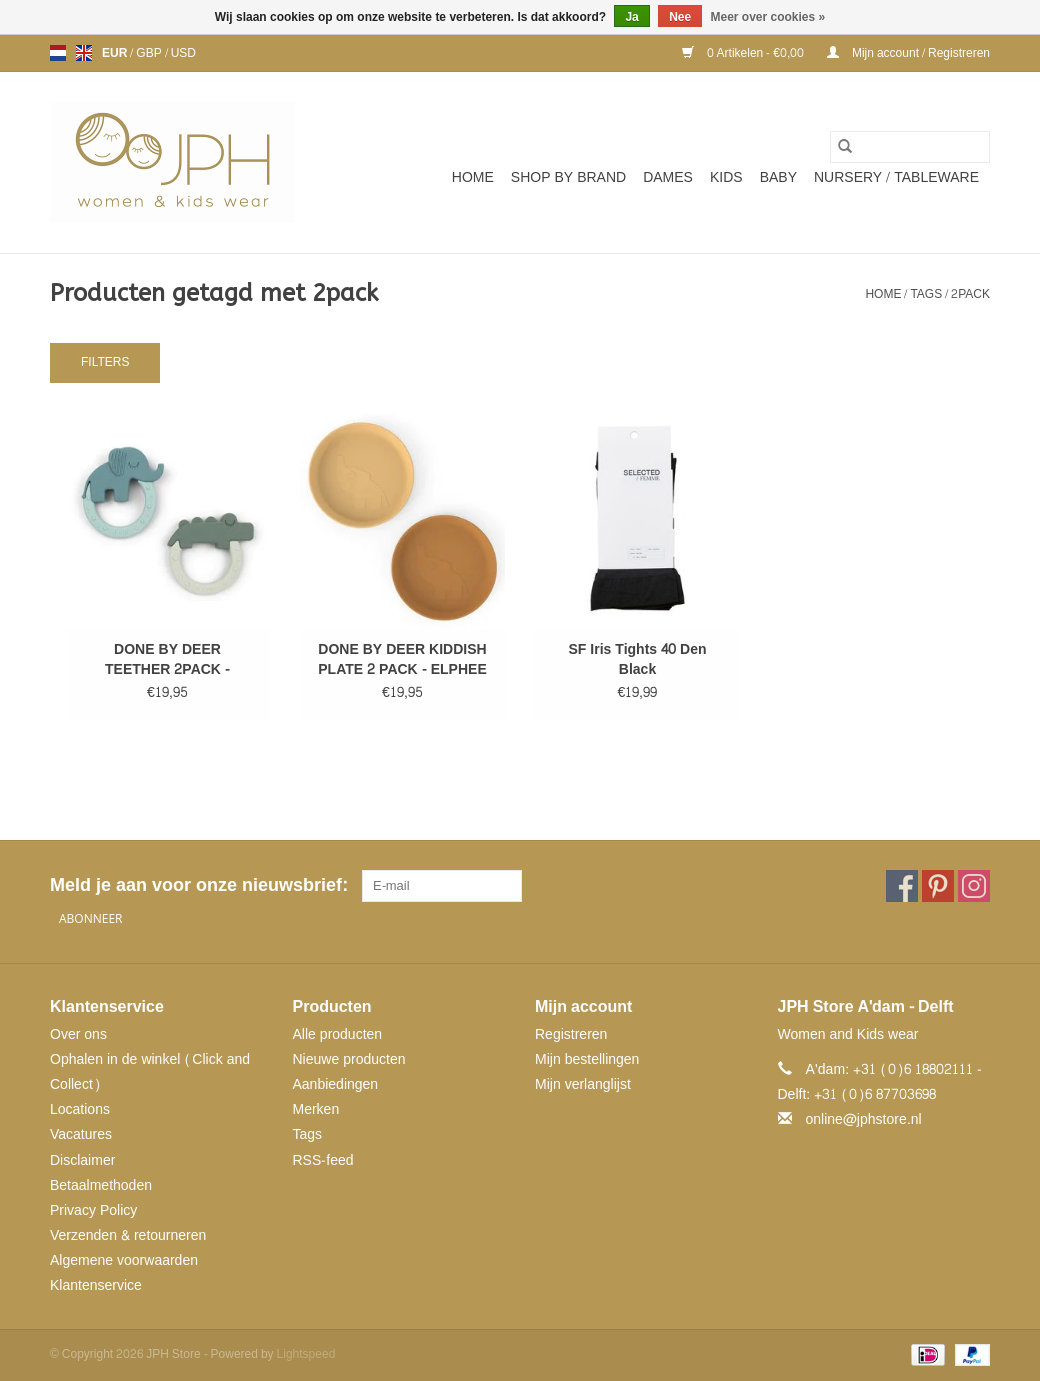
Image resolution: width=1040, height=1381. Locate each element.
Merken (316, 1109)
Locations (80, 1109)
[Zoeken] (910, 147)
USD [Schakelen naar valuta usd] (183, 53)
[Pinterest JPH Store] (938, 886)
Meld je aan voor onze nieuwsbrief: (198, 885)
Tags (926, 294)
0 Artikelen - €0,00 (744, 53)
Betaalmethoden (101, 1185)
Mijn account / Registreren (908, 53)
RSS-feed (323, 1160)
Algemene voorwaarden (124, 1260)
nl (58, 53)
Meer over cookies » (768, 17)
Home (473, 177)
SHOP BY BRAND (568, 177)
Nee (680, 17)
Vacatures (81, 1134)
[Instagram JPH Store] (974, 886)
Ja (631, 17)
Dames (668, 177)
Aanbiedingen (336, 1084)
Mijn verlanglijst (583, 1084)
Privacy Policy (93, 1210)
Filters (105, 362)
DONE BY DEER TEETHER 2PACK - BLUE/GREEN (167, 660)
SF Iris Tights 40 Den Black (637, 660)
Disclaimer (82, 1160)
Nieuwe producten (349, 1059)
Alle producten (338, 1034)
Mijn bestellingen (587, 1059)
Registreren (571, 1034)
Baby (778, 177)
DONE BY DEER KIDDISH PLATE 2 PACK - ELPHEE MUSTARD (402, 660)
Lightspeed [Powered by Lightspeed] (306, 1354)
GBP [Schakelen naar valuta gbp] (150, 53)
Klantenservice (96, 1285)
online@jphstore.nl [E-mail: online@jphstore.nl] (864, 1119)
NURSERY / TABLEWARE (896, 177)
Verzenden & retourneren (128, 1235)
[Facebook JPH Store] (902, 886)
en (84, 53)
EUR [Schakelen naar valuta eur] (116, 53)
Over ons (78, 1034)
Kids (726, 177)
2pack (970, 294)
